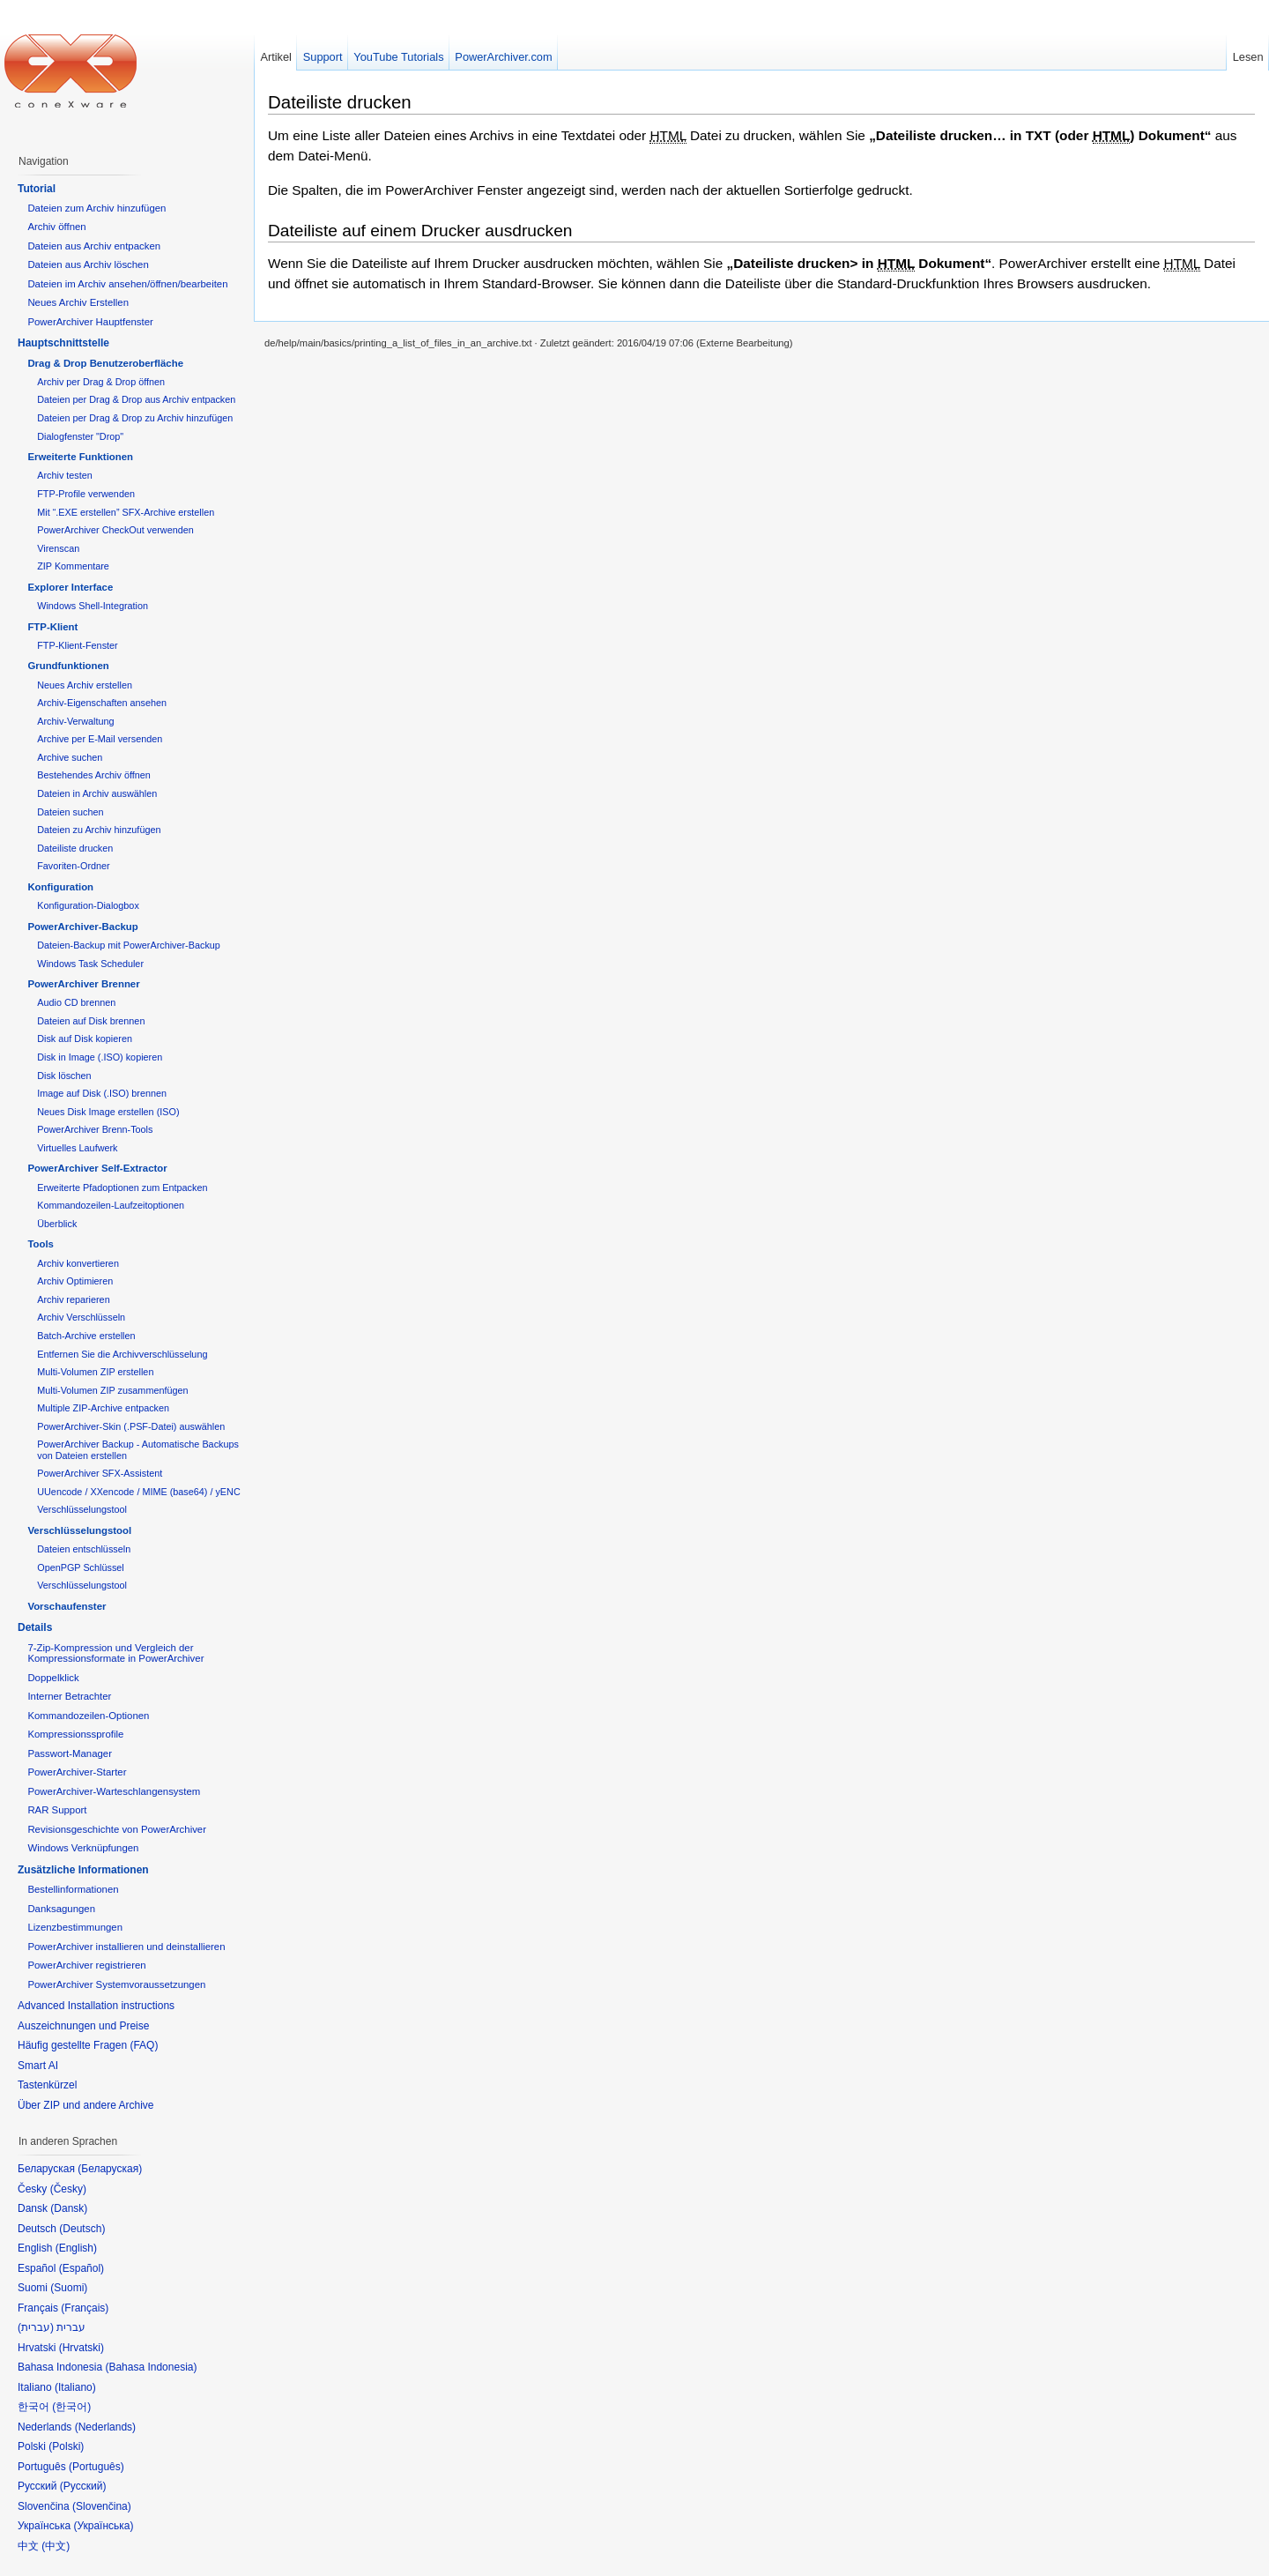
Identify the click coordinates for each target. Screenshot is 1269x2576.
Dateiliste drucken (340, 102)
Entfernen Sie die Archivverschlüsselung (122, 1354)
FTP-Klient (52, 627)
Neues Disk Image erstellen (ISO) (108, 1111)
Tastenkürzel (47, 2085)
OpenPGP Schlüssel (80, 1567)
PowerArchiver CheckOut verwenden (115, 530)
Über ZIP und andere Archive (86, 2105)
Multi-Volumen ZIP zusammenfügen (112, 1390)
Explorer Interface (70, 587)
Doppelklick (52, 1677)
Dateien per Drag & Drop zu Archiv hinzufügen (135, 418)
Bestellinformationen (72, 1889)
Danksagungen (61, 1908)
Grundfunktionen (67, 665)
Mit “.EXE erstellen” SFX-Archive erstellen (125, 512)
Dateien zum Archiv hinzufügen (96, 208)
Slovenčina (102, 2506)
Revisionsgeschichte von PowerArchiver (116, 1829)
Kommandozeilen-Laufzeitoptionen (110, 1205)
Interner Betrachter (69, 1696)
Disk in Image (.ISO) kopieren (99, 1057)
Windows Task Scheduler (90, 963)
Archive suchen (69, 757)
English (76, 2248)
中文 (55, 2546)
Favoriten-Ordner (73, 865)
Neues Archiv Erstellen (78, 302)
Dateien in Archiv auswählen (97, 793)
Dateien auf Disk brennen (91, 1021)
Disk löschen (64, 1075)
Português (96, 2467)
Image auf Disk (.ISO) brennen (102, 1093)
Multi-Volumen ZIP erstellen (95, 1371)
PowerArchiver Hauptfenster (89, 321)
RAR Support (56, 1810)
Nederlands (105, 2427)
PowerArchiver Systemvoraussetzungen (116, 1984)
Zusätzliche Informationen (83, 1870)
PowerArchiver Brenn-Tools (94, 1129)
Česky (68, 2189)
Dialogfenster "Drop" (80, 436)
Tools (40, 1244)
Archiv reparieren (73, 1299)
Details (35, 1627)
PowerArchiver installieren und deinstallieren (126, 1946)
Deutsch (82, 2228)
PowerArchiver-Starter (76, 1772)
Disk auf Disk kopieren (84, 1038)
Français (84, 2308)
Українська (103, 2526)
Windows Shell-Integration (92, 605)
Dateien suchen (70, 812)
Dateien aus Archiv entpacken (93, 246)
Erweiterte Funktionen (80, 456)
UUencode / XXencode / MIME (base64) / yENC (139, 1491)
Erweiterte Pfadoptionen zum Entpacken (122, 1187)
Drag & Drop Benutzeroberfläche (105, 363)
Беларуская (109, 2169)
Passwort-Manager (69, 1753)
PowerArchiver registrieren (86, 1965)
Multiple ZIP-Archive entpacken (103, 1408)
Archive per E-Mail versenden (99, 738)
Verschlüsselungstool (82, 1509)
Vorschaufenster (66, 1606)
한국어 (71, 2407)
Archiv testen (65, 475)
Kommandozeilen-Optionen (88, 1715)
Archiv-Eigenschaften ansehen (102, 702)
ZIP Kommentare (73, 566)
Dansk (69, 2208)
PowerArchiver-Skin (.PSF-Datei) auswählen (131, 1426)
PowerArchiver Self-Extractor (97, 1168)
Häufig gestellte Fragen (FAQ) (88, 2045)
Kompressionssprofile (75, 1734)
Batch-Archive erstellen (86, 1335)
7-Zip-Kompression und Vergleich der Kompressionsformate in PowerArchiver (115, 1653)
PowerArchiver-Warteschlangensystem (113, 1791)
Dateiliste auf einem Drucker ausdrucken (420, 230)
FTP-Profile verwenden (86, 493)
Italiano (75, 2387)
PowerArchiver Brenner (83, 984)
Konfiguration (60, 887)
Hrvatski (81, 2347)
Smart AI (38, 2065)
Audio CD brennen (76, 1002)
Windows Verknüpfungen (82, 1848)
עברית (35, 2327)
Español (81, 2268)
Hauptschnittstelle (63, 343)
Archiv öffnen (56, 226)
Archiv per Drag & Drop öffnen (101, 381)
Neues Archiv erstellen (84, 685)
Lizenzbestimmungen (74, 1927)
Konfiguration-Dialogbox (88, 905)
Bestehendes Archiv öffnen (94, 775)
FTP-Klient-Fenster (77, 645)
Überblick (57, 1223)
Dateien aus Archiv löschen (87, 264)
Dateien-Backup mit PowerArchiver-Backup (128, 945)
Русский (83, 2486)
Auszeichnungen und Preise (83, 2026)
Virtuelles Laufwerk (77, 1148)
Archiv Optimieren (75, 1281)
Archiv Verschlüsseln (81, 1317)
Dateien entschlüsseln (83, 1549)
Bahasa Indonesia (150, 2367)
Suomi (69, 2288)
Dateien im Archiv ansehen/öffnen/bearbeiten (127, 284)
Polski (66, 2446)
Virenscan (58, 548)
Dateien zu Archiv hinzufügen (98, 829)
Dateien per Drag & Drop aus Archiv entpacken (136, 399)
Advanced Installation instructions (96, 2005)
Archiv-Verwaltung (75, 721)
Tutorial (37, 188)
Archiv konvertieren (78, 1263)
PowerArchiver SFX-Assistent (99, 1473)
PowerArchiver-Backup (82, 926)
